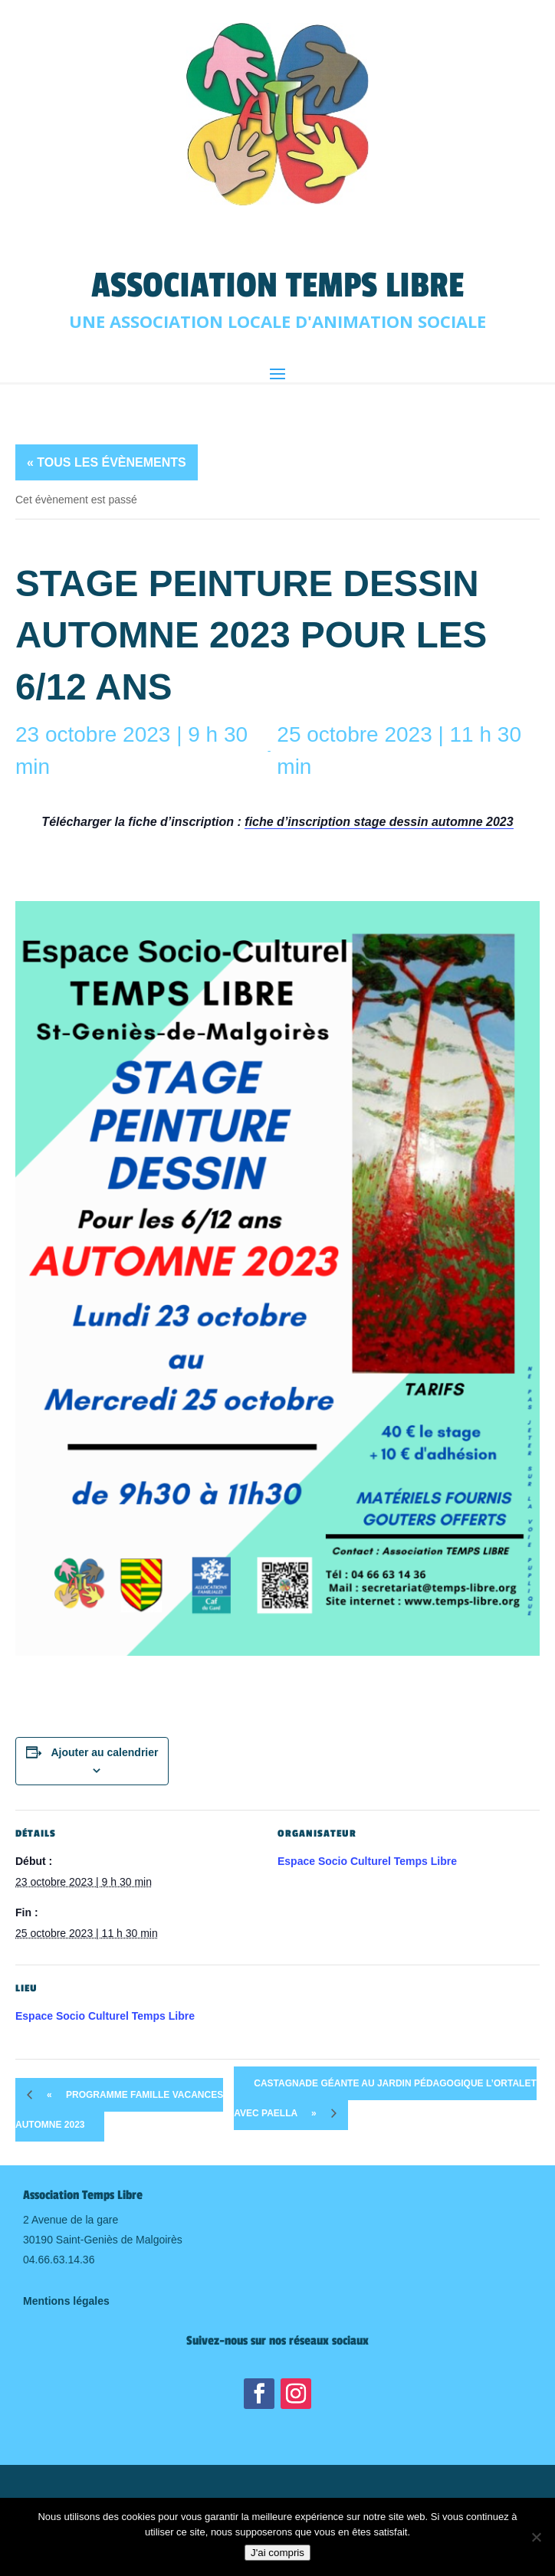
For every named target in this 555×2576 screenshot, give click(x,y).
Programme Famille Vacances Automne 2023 (119, 2104)
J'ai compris (277, 2552)
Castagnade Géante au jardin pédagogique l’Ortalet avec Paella (385, 2104)
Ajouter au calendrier (104, 1752)
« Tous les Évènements (106, 462)
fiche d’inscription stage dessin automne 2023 (379, 821)
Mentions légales (66, 2301)
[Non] (536, 2537)
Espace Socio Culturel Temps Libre (367, 1861)
